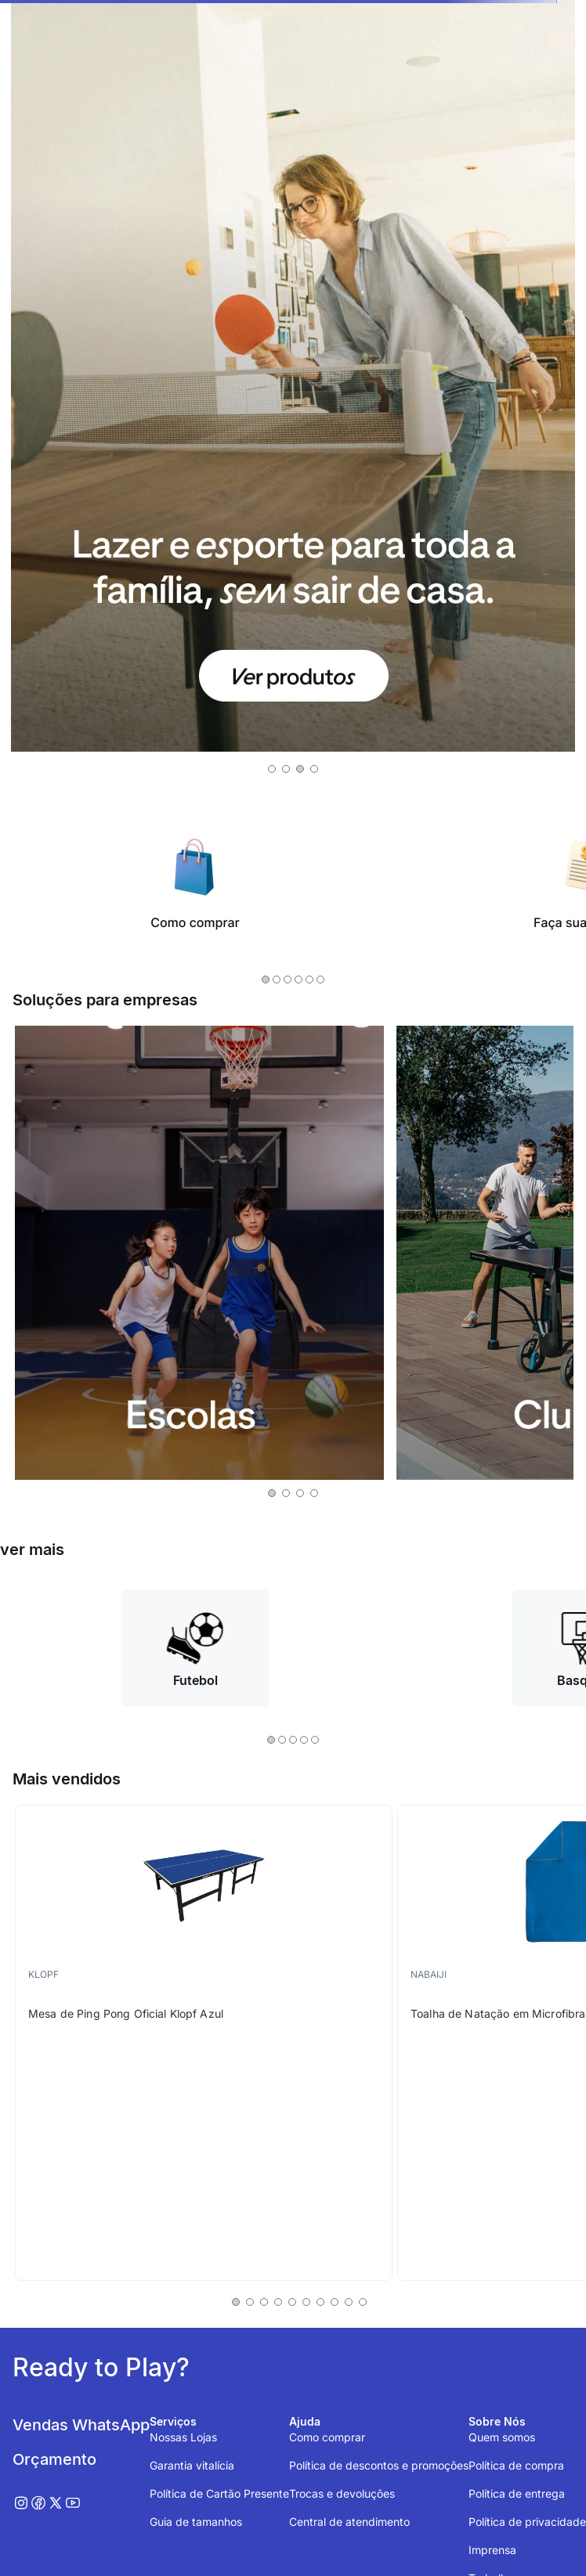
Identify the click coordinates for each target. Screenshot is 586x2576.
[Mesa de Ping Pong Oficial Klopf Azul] (203, 2043)
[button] (272, 769)
